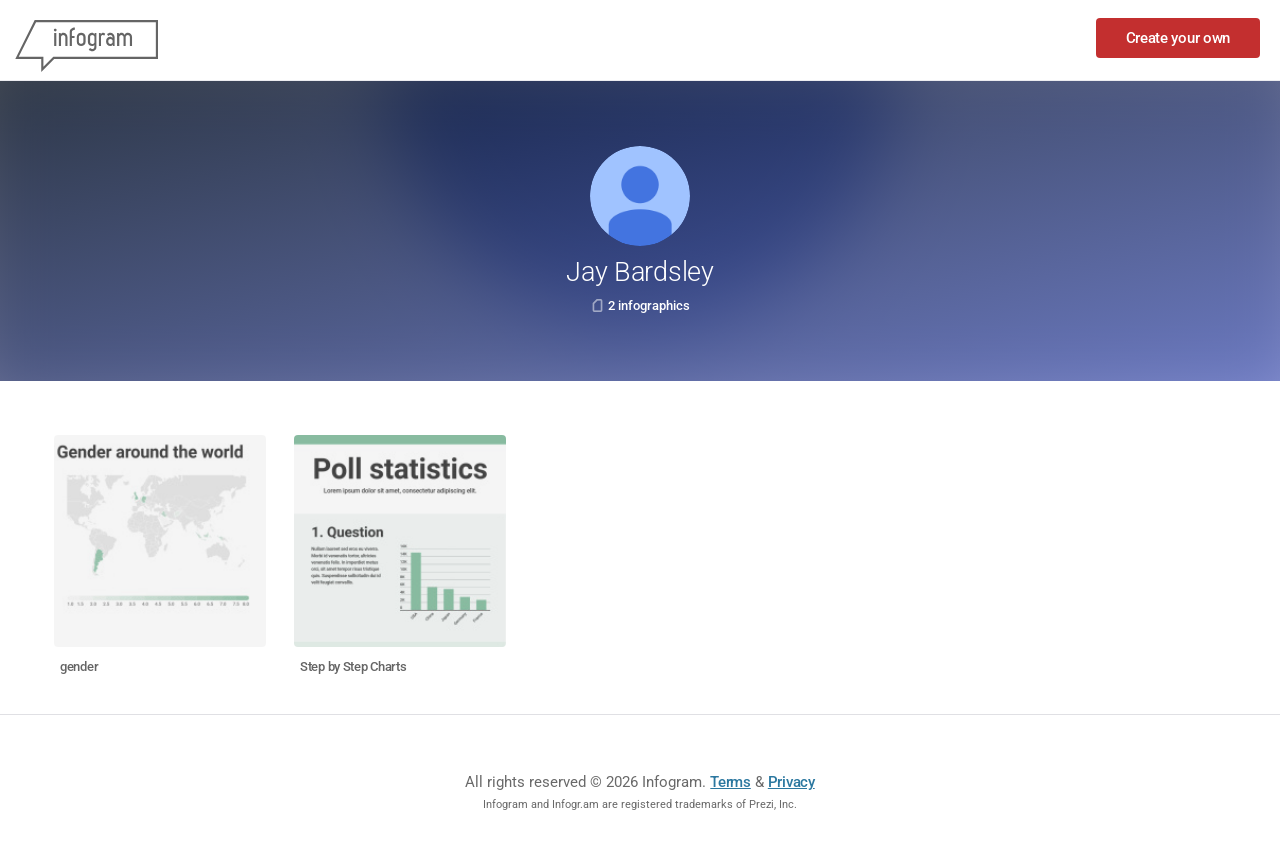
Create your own (1178, 38)
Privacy (791, 782)
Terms (730, 782)
